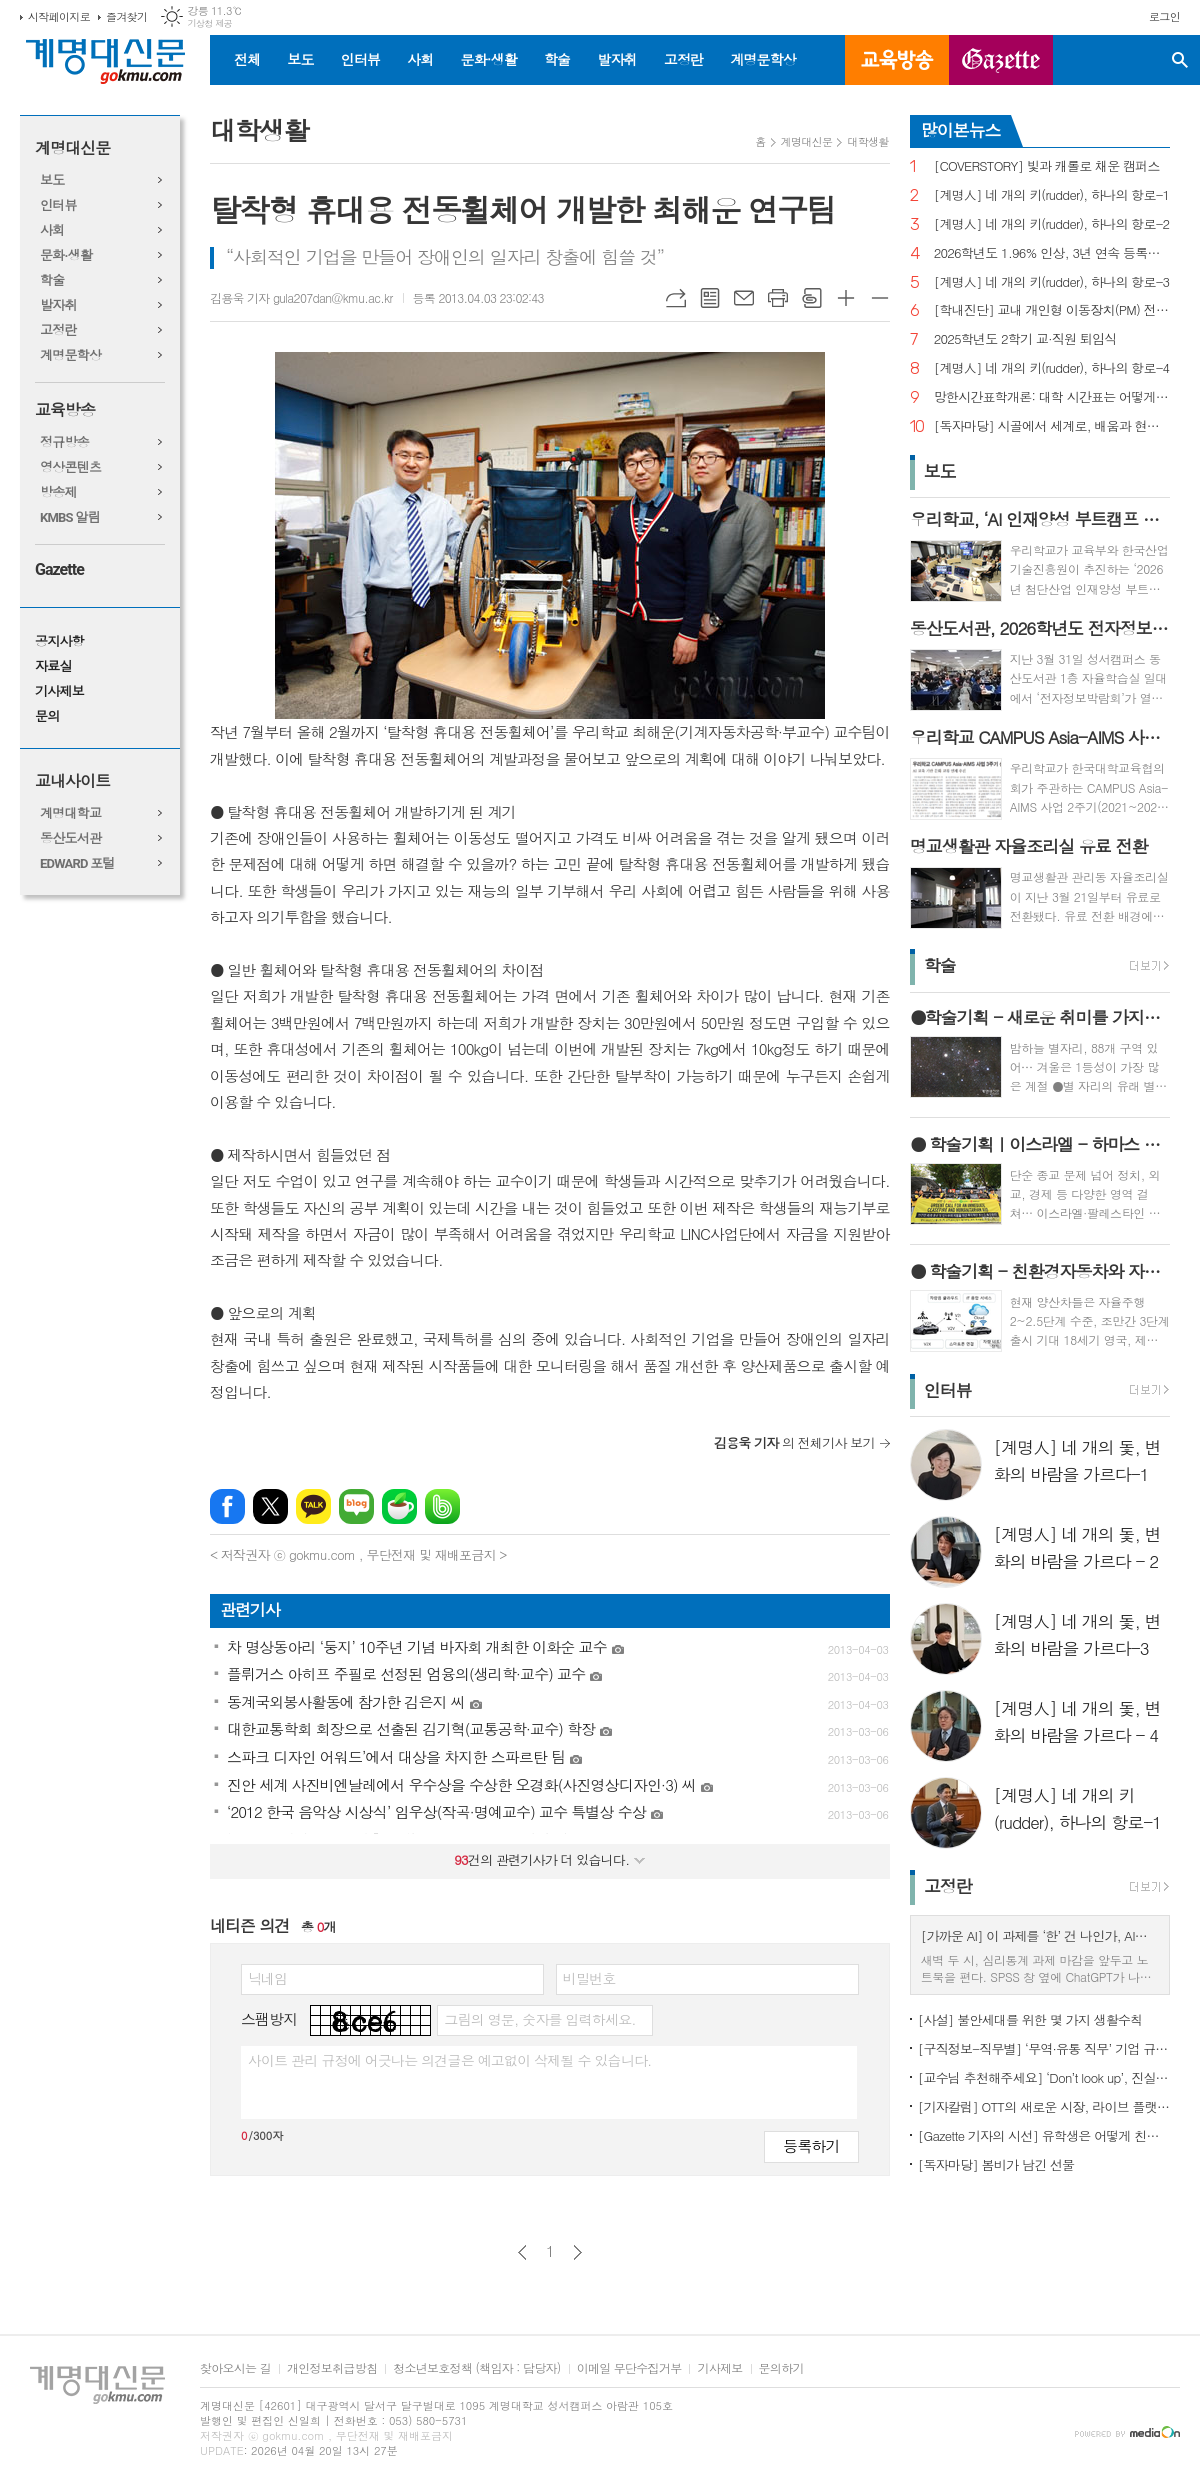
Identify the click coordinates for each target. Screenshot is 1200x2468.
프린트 (778, 298)
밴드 (442, 1506)
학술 (557, 59)
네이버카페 (399, 1506)
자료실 (53, 666)
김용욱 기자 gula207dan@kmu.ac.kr (301, 297)
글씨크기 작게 (880, 298)
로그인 (1164, 16)
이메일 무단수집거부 (629, 2368)
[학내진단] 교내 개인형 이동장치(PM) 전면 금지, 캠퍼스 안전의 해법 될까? (1052, 310)
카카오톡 (313, 1506)
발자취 (616, 59)
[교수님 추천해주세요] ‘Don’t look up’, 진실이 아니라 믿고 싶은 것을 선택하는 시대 (1044, 2077)
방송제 (58, 492)
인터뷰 (360, 59)
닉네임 (267, 1978)
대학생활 (867, 141)
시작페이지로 (59, 16)
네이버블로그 (356, 1506)
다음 (577, 2252)
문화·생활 (488, 59)
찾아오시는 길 (235, 2368)
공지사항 (59, 641)
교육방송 (897, 60)
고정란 (683, 59)
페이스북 (227, 1506)
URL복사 (676, 298)
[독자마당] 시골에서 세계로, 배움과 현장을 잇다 (1052, 426)
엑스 (270, 1506)
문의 (47, 716)
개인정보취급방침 (332, 2368)
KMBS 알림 (70, 517)
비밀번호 (589, 1978)
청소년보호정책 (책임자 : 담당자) (476, 2368)
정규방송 (64, 442)
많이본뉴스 (961, 130)
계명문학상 (763, 59)
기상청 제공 (209, 23)
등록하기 (811, 2145)
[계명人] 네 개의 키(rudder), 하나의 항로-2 (1052, 224)
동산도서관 (70, 838)
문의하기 (781, 2368)
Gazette (59, 569)
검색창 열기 (1180, 60)
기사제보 (59, 691)
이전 (522, 2252)
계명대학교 (70, 813)
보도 (300, 59)
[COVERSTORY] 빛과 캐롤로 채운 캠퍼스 (1047, 166)
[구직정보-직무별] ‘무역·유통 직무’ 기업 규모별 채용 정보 (1044, 2048)
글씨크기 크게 (846, 298)
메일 (744, 298)
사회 (420, 59)
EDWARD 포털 (77, 863)
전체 (247, 59)
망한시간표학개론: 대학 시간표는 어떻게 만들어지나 (1052, 397)
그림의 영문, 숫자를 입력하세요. (539, 2019)
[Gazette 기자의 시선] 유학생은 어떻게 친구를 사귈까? (1044, 2135)
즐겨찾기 (126, 16)
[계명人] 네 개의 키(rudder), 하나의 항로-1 (1052, 195)
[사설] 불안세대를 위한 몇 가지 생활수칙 (1030, 2019)
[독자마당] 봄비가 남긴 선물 (996, 2164)
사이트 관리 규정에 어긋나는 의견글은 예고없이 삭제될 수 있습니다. (450, 2060)
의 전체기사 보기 (794, 1442)
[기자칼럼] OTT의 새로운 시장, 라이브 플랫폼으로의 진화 (1044, 2106)
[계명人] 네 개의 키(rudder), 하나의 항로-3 (1052, 282)
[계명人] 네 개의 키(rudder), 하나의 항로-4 (1052, 368)
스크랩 (812, 298)
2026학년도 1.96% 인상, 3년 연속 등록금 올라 (1052, 253)
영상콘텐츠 (70, 467)
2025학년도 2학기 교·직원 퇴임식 (1025, 339)
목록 (710, 298)
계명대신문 (72, 148)
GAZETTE (1001, 60)
